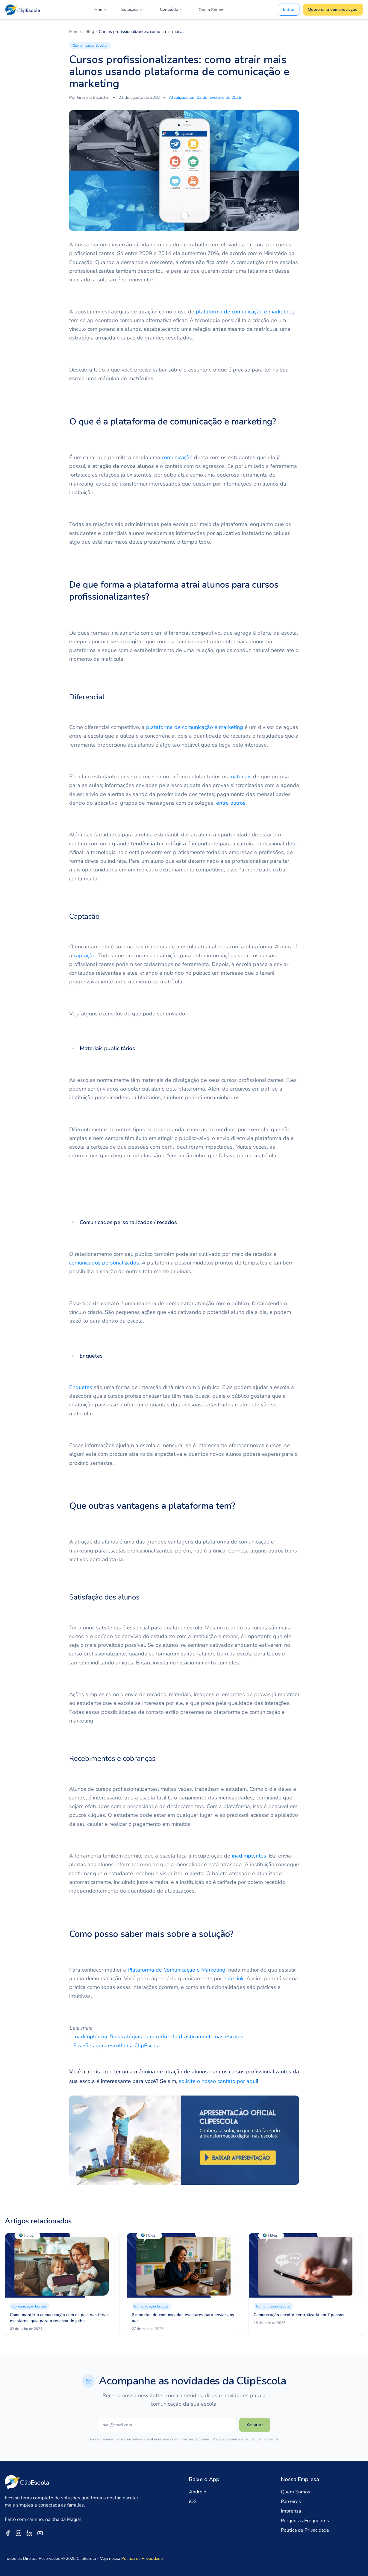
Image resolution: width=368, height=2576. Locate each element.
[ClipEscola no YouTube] (40, 2533)
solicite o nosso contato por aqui (218, 2081)
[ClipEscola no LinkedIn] (29, 2533)
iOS (193, 2501)
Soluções (132, 9)
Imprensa (291, 2511)
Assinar (254, 2425)
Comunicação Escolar (90, 45)
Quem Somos (211, 10)
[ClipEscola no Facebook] (8, 2533)
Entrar (288, 9)
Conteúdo (171, 9)
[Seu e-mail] (167, 2425)
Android (197, 2492)
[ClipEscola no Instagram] (19, 2533)
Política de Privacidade (305, 2530)
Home (100, 10)
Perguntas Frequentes (305, 2520)
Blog (89, 31)
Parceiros (291, 2501)
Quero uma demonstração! (333, 9)
